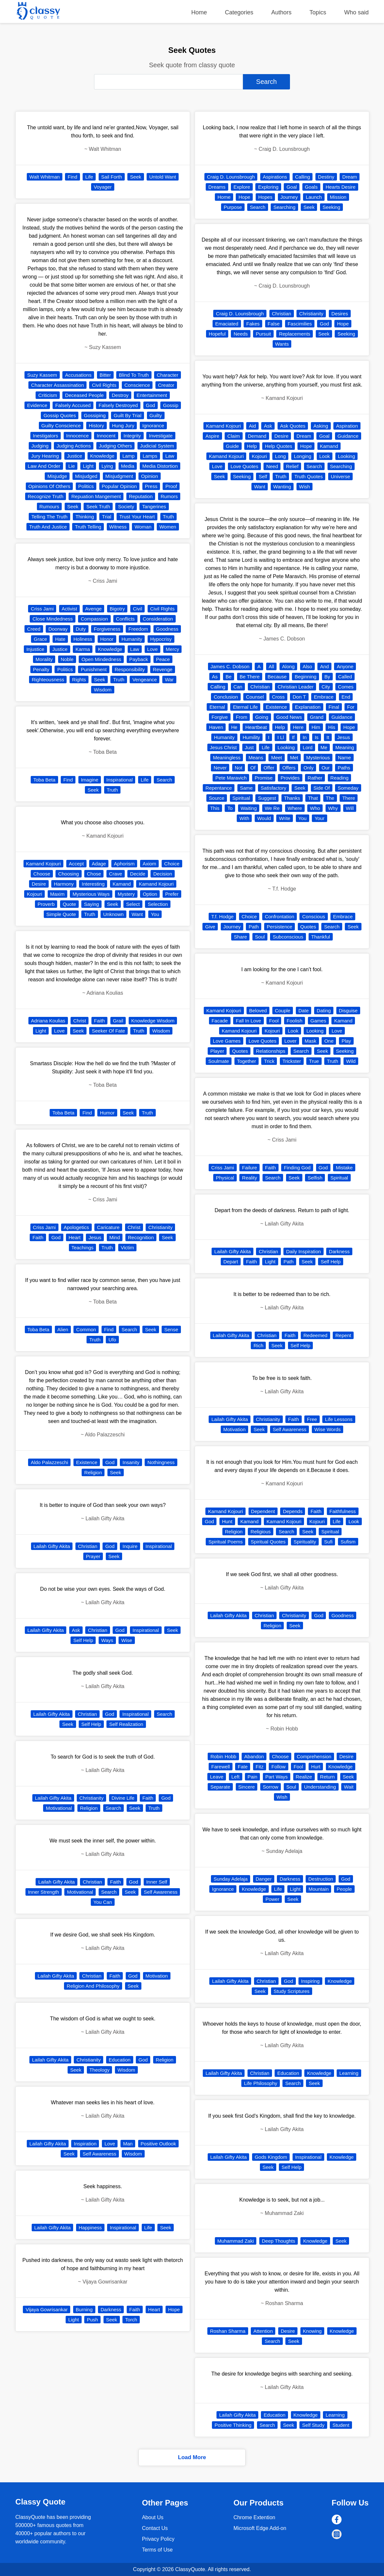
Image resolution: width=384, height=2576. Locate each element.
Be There (250, 676)
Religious (260, 1531)
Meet (276, 757)
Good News (289, 717)
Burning (84, 2309)
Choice (172, 863)
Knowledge (102, 456)
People (344, 1889)
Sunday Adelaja (231, 1879)
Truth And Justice (48, 526)
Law (169, 456)
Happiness (90, 2227)
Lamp (128, 456)
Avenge (93, 608)
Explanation (307, 707)
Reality (249, 1177)
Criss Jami (42, 608)
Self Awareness (160, 1892)
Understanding (320, 1787)
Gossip (170, 405)
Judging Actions (73, 446)
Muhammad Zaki (235, 2241)
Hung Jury (123, 425)
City (326, 686)
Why (333, 808)
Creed (33, 629)
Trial (106, 516)
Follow (278, 1766)
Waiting (249, 808)
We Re (272, 808)
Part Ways (276, 1776)
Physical (225, 1177)
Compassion (94, 619)
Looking (346, 456)
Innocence (77, 435)
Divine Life (123, 1798)
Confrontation (279, 916)
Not (238, 767)
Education (120, 2059)
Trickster (291, 1061)
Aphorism (124, 863)
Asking (320, 426)
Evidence (37, 405)
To (229, 808)
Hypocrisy (161, 639)
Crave (115, 874)
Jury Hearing (45, 456)
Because (277, 676)
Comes (346, 686)
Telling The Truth (49, 516)
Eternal (217, 707)
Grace (40, 639)
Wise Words (327, 1429)
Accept (76, 863)
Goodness (167, 629)
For (351, 707)
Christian (87, 1546)
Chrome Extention (254, 2517)
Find (72, 177)
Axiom (149, 863)
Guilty (156, 415)
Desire (39, 884)
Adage (99, 863)
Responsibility (130, 669)
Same (246, 788)
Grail (118, 1020)
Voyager (103, 187)
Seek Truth (98, 506)
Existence (86, 1462)
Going (261, 717)
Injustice (35, 649)
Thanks (292, 798)
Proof (171, 486)
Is (317, 737)
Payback (138, 659)
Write (284, 818)
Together (246, 1061)
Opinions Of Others (49, 486)
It (328, 737)
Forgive (220, 717)
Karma (82, 649)
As (215, 676)
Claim (233, 436)
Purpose (233, 207)
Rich (258, 1345)
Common (86, 1329)
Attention (263, 2331)
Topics (318, 12)
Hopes (265, 197)
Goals (311, 187)
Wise (126, 1640)
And (324, 666)
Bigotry (117, 608)
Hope (174, 2309)
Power (272, 1899)
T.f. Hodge (222, 916)
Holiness (82, 639)
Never (220, 767)
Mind (114, 1237)
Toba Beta (44, 779)
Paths (344, 767)
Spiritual (241, 798)
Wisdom (102, 689)
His (331, 727)
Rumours (49, 506)
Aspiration (347, 426)
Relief (292, 466)
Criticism (47, 395)
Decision (162, 874)
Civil (137, 608)
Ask (76, 1630)
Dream (349, 177)
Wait (348, 1787)
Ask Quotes (293, 426)
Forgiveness (107, 629)
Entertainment (151, 395)
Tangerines (154, 506)
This (214, 808)
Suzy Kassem (42, 375)
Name (344, 757)
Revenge (162, 669)
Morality (44, 659)
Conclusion (226, 697)
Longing (302, 456)
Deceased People (84, 395)
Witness (118, 526)
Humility (251, 737)
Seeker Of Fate (108, 1031)
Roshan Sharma (227, 2331)
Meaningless (226, 757)
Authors (281, 12)
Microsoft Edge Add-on (259, 2528)
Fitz (260, 1766)
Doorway (58, 629)
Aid (252, 426)
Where (295, 808)
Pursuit (263, 334)
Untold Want (162, 177)
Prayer (93, 1556)
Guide (232, 446)
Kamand (122, 884)
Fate (243, 1766)
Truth (168, 516)
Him (316, 727)
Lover (290, 1041)
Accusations (78, 375)
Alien (62, 1329)
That (313, 798)
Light (88, 466)
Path (253, 926)
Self (263, 476)
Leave (216, 1776)
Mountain (319, 1889)
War (169, 679)
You (155, 914)
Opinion (149, 476)
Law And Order (44, 466)
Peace (163, 659)
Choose (41, 874)
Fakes (253, 323)
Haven (216, 727)
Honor (107, 639)
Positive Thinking (233, 2425)
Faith (99, 1020)
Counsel (255, 697)
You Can (102, 1902)
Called (345, 676)
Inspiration (85, 2143)
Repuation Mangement (96, 496)
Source (217, 798)
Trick (269, 1061)
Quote (69, 904)
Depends (292, 1511)
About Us (153, 2517)
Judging (40, 446)
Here (298, 727)
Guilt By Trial (127, 415)
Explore (241, 187)
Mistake (344, 1167)
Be (229, 676)
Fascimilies (300, 323)
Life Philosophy (260, 2083)
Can (238, 686)
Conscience (137, 385)
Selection (158, 904)
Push (92, 2319)
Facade (220, 1020)
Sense (171, 1329)
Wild (351, 1061)
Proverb (46, 904)
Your (319, 818)
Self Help (83, 1640)
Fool (274, 1020)
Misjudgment (119, 476)
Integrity (132, 435)
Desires (339, 313)
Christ (79, 1020)
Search (164, 779)
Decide (137, 874)
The (330, 798)
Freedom (138, 629)
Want (137, 914)
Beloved (258, 1010)
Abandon (254, 1756)
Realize (304, 1776)
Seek (135, 177)
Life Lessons (338, 1419)
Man (128, 2143)
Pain (252, 1776)
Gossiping (95, 415)
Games (318, 1020)
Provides (289, 778)
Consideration (158, 619)
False (274, 323)
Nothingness (160, 1462)
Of (253, 767)
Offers (289, 767)
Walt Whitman (44, 177)
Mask (310, 1041)
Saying (91, 904)
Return (327, 1776)
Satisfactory (273, 788)
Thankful (320, 937)
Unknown (113, 914)
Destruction (320, 1879)
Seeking (331, 207)
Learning (348, 2073)
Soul (260, 937)
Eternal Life (245, 707)
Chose (94, 874)
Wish (304, 486)
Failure (249, 1167)
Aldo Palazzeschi (49, 1462)
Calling (302, 177)
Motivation (157, 1976)
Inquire (129, 1546)
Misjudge (57, 476)
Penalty (41, 669)
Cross (278, 697)
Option (150, 894)
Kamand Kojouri (43, 863)
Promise (264, 778)
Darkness (111, 2309)
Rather (315, 778)
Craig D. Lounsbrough (231, 177)
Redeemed (315, 1335)
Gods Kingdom (271, 2157)
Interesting (93, 884)
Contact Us (155, 2528)
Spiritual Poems (225, 1541)
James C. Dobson (230, 666)
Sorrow (271, 1787)
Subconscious (288, 937)
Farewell (220, 1766)
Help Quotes (278, 446)
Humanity (131, 639)
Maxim (57, 894)
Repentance (218, 788)
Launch (314, 197)
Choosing (68, 874)
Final (333, 707)
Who (315, 808)
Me (324, 747)
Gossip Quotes (59, 415)
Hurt (315, 1766)
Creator (166, 385)
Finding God (297, 1167)
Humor (107, 1112)
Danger (264, 1879)
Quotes (308, 926)
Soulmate (218, 1061)
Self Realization (126, 1724)
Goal (291, 187)
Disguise (348, 1010)
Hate (60, 639)
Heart (75, 1237)
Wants (282, 344)
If (293, 737)
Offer (269, 767)
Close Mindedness (52, 619)
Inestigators (45, 435)
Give (210, 926)
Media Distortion (160, 466)
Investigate (161, 435)
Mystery (126, 894)
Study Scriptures (292, 1991)
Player (217, 1051)
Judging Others (115, 446)
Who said (356, 12)
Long (280, 456)
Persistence (279, 926)
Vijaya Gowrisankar (46, 2309)
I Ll (280, 737)
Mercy (172, 649)
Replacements (294, 334)
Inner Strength (43, 1892)
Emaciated (226, 323)
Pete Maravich (231, 778)
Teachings (83, 1247)
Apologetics (76, 1227)
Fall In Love (248, 1020)
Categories (239, 12)
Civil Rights (104, 385)
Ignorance (153, 425)
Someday (348, 788)
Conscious (313, 916)
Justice (74, 456)
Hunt (227, 1521)
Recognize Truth (45, 496)
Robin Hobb (223, 1756)
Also (307, 666)
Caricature (108, 1227)
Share (240, 937)
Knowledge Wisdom (153, 1020)
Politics (86, 486)
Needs (240, 334)
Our (326, 767)
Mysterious (318, 757)
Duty (81, 629)
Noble (67, 659)
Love (152, 649)
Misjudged (86, 476)
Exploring (268, 187)
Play (346, 1041)
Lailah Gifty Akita (52, 1546)
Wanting (282, 486)
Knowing (312, 2331)
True (314, 1061)
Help (252, 446)
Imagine (89, 779)
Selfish (315, 1177)
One (328, 1041)
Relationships (270, 1051)
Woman (143, 526)
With (244, 818)
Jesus (94, 1237)
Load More (192, 2457)
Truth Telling (88, 526)
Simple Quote (61, 914)
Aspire (212, 436)
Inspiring (310, 1981)
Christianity (160, 1227)
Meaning (344, 747)
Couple (283, 1010)
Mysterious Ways (91, 894)
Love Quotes (244, 466)
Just (249, 747)
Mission (338, 197)
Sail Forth (111, 177)
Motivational (59, 1808)
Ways (107, 1640)
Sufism (348, 1541)
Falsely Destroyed (118, 405)
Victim (127, 1247)
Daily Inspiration (303, 1251)
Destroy (120, 395)
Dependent (263, 1511)
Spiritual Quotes (268, 1541)
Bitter (105, 375)
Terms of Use (157, 2549)
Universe (340, 476)
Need (272, 466)
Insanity (130, 1462)
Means (255, 757)
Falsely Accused (72, 405)
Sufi (328, 1541)
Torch (131, 2319)
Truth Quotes (308, 476)
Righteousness (48, 679)
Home (199, 12)
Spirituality (305, 1541)
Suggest (267, 798)
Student (340, 2425)
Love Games (227, 1041)
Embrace (323, 697)
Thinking (84, 516)
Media (128, 466)
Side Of (321, 788)
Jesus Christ (223, 747)
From (241, 717)
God (150, 405)
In (305, 737)
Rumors (169, 496)
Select (133, 904)
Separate (220, 1787)
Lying (107, 466)
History (96, 425)
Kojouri (34, 894)
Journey (289, 197)
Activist (69, 608)
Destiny (326, 177)
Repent (343, 1335)
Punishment (93, 669)
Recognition (141, 1237)
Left (236, 1776)
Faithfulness (342, 1511)
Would (264, 818)
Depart (230, 1261)
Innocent (106, 435)
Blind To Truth (134, 375)
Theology (99, 2070)
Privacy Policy (158, 2539)
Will (350, 808)
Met (294, 757)
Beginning (305, 676)
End (346, 697)
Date (303, 1010)
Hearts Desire (341, 187)
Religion (93, 1472)
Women (167, 526)
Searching (284, 207)
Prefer (172, 894)
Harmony (64, 884)
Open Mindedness (101, 659)
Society (126, 506)
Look (324, 456)
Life (89, 177)
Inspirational (119, 779)
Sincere (246, 1787)
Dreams (217, 187)
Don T (299, 697)
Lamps (150, 456)
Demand (257, 436)
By (327, 676)
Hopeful (217, 334)
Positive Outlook (158, 2143)
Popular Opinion (119, 486)
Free (312, 1419)
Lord (307, 747)
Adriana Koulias (48, 1020)
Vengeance (144, 679)
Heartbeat (256, 727)
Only (308, 767)
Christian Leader (295, 686)
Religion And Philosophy (93, 1986)
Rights (79, 679)
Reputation (141, 496)
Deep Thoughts (278, 2241)
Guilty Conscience (61, 425)
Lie (71, 466)
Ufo (112, 1339)
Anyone (345, 666)
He (234, 727)
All (271, 666)
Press (151, 486)
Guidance (348, 436)
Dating (324, 1010)
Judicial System (157, 446)
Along (288, 666)
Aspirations (275, 177)
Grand (317, 717)
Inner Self (156, 1882)
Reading (339, 778)
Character (167, 375)
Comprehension (314, 1756)
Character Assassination (57, 385)
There (348, 798)
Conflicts (125, 619)
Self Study (313, 2425)
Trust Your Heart (137, 516)
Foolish (294, 1020)
